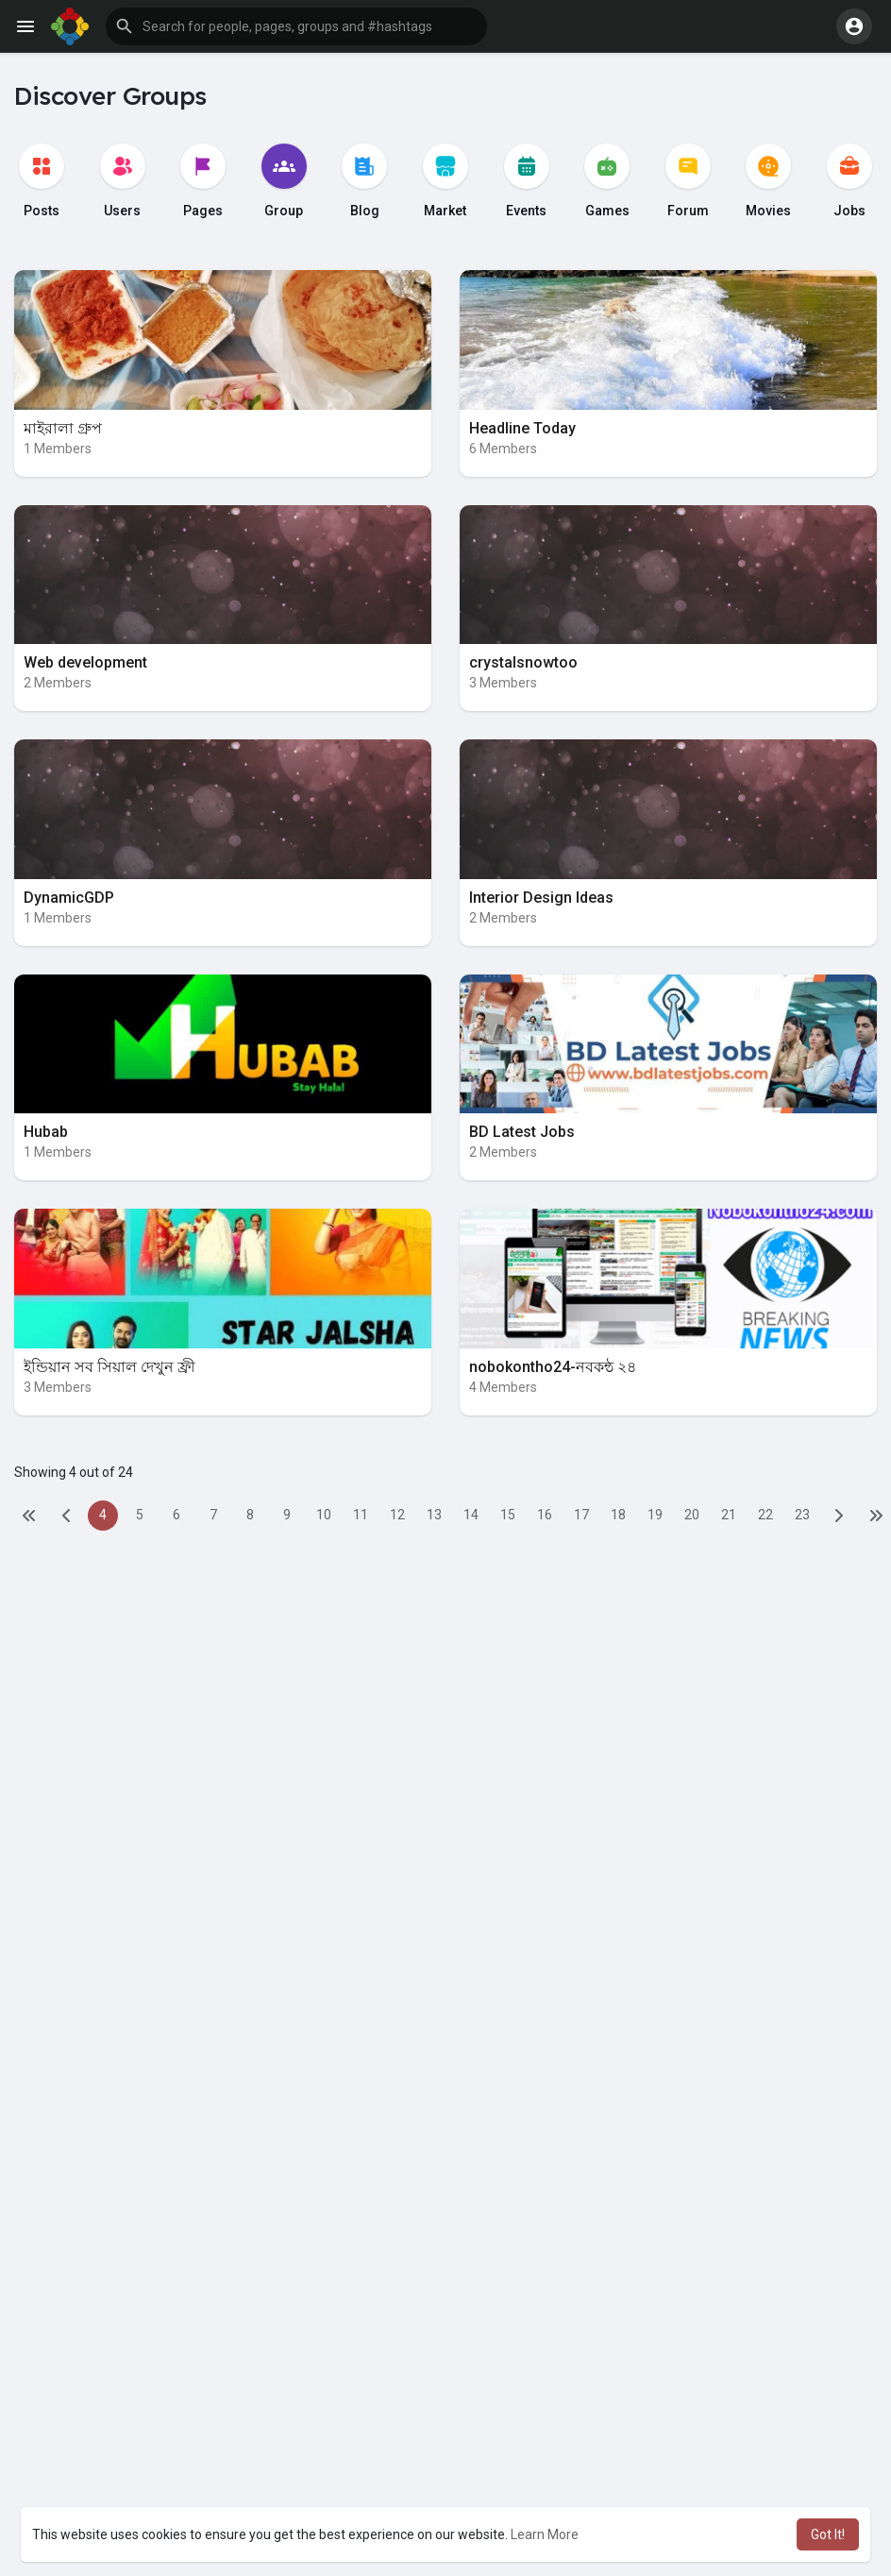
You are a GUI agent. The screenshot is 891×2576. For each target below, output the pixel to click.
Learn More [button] (545, 2534)
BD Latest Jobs (522, 1132)
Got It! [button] (828, 2534)
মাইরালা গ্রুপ (63, 428)
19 (655, 1514)
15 (507, 1514)
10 (323, 1514)
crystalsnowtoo (523, 662)
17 (581, 1514)
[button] (296, 26)
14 (471, 1514)
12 (397, 1514)
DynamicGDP (69, 898)
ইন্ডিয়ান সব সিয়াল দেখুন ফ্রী (109, 1367)
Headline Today (522, 428)
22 (765, 1514)
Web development (85, 662)
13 (434, 1514)
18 (618, 1514)
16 (544, 1514)
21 (728, 1514)
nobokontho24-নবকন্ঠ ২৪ (552, 1367)
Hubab (46, 1132)
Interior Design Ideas (541, 898)
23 (802, 1514)
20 (691, 1514)
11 (360, 1514)
